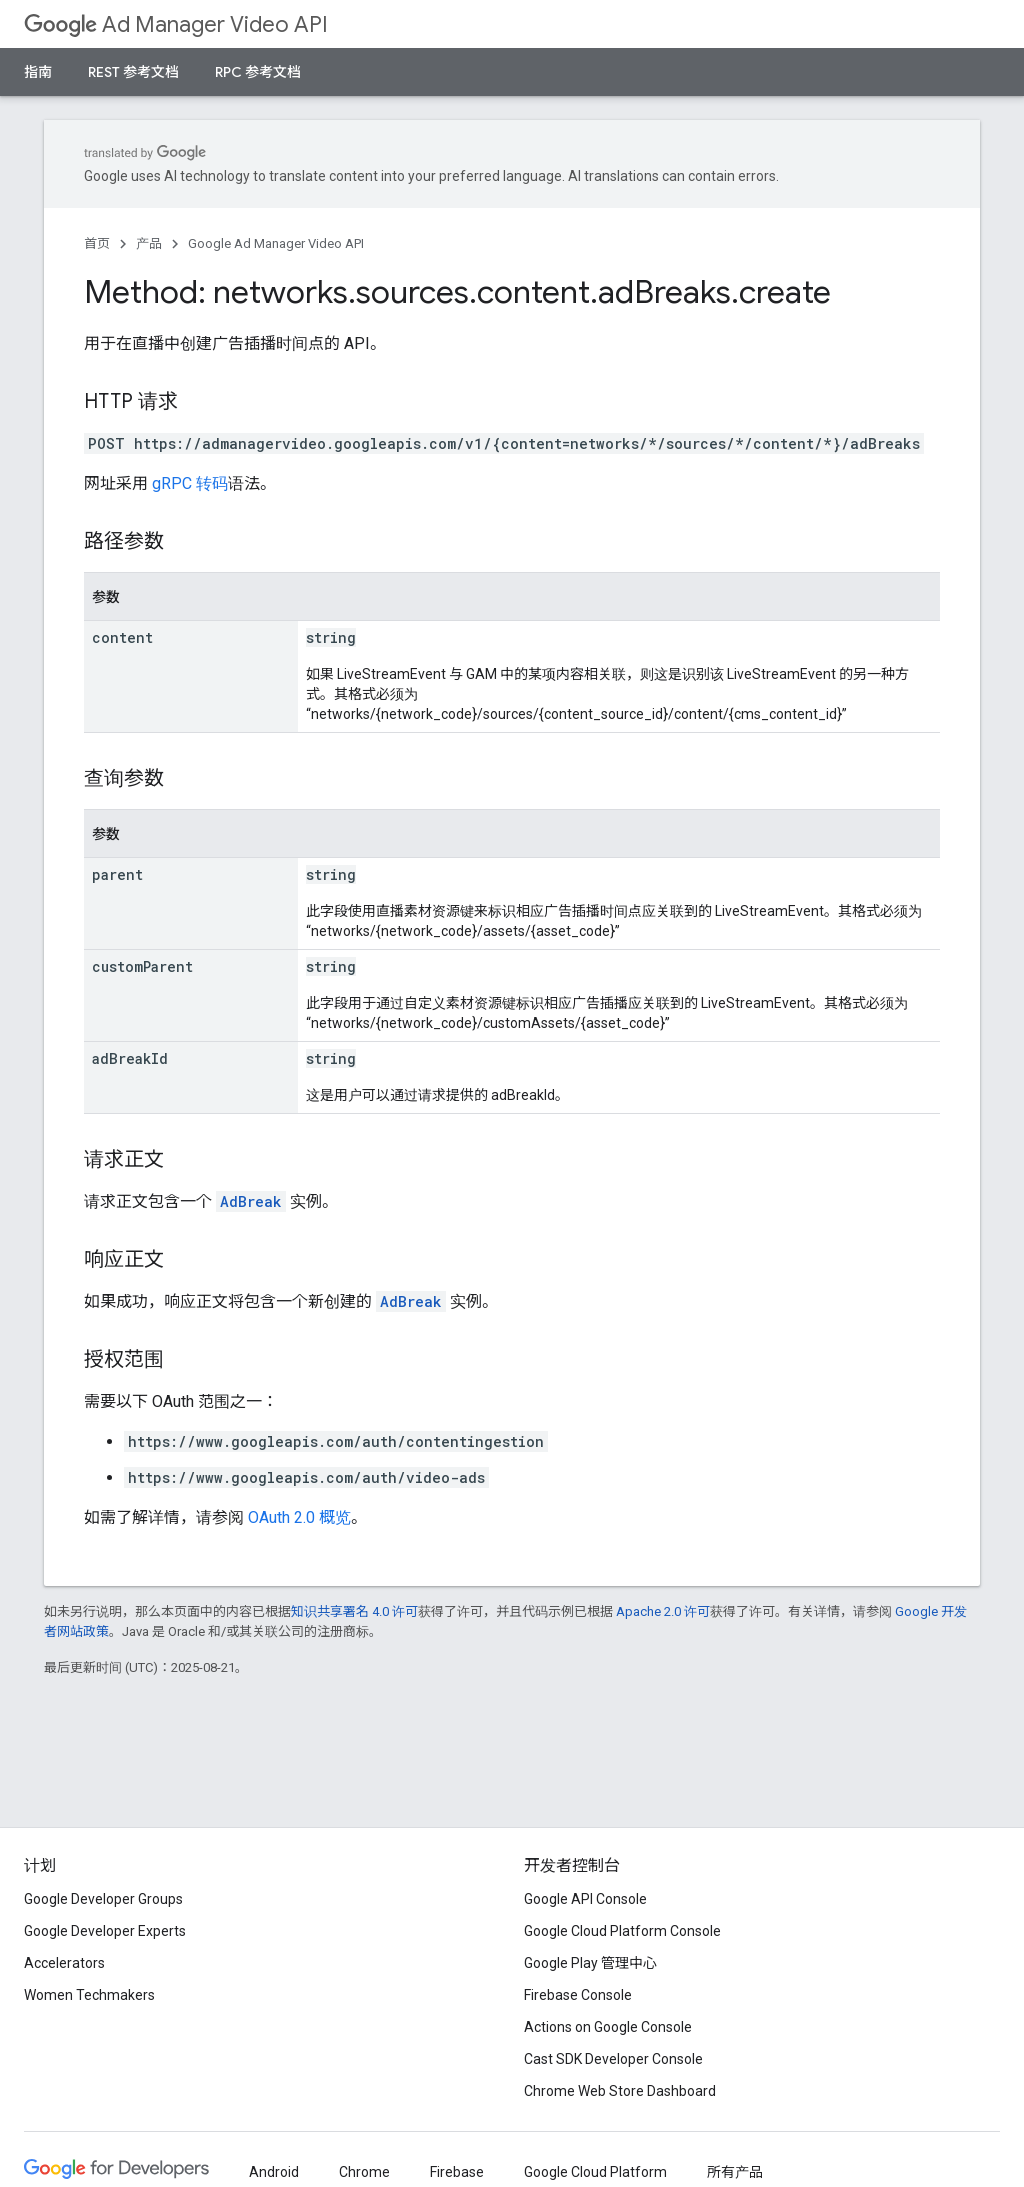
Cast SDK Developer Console (613, 2059)
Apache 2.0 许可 (663, 1611)
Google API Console (585, 1899)
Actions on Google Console (608, 2027)
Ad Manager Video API (176, 24)
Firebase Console (578, 1995)
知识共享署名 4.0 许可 (354, 1611)
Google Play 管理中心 (590, 1963)
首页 (97, 243)
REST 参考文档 (133, 72)
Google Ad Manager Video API (276, 243)
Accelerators (64, 1963)
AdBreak (251, 1201)
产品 (149, 243)
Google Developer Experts (105, 1931)
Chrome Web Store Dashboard (620, 2091)
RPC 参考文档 (258, 72)
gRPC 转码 (190, 483)
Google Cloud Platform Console (622, 1931)
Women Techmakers (89, 1995)
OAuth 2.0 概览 (299, 1517)
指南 (38, 72)
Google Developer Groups (103, 1899)
